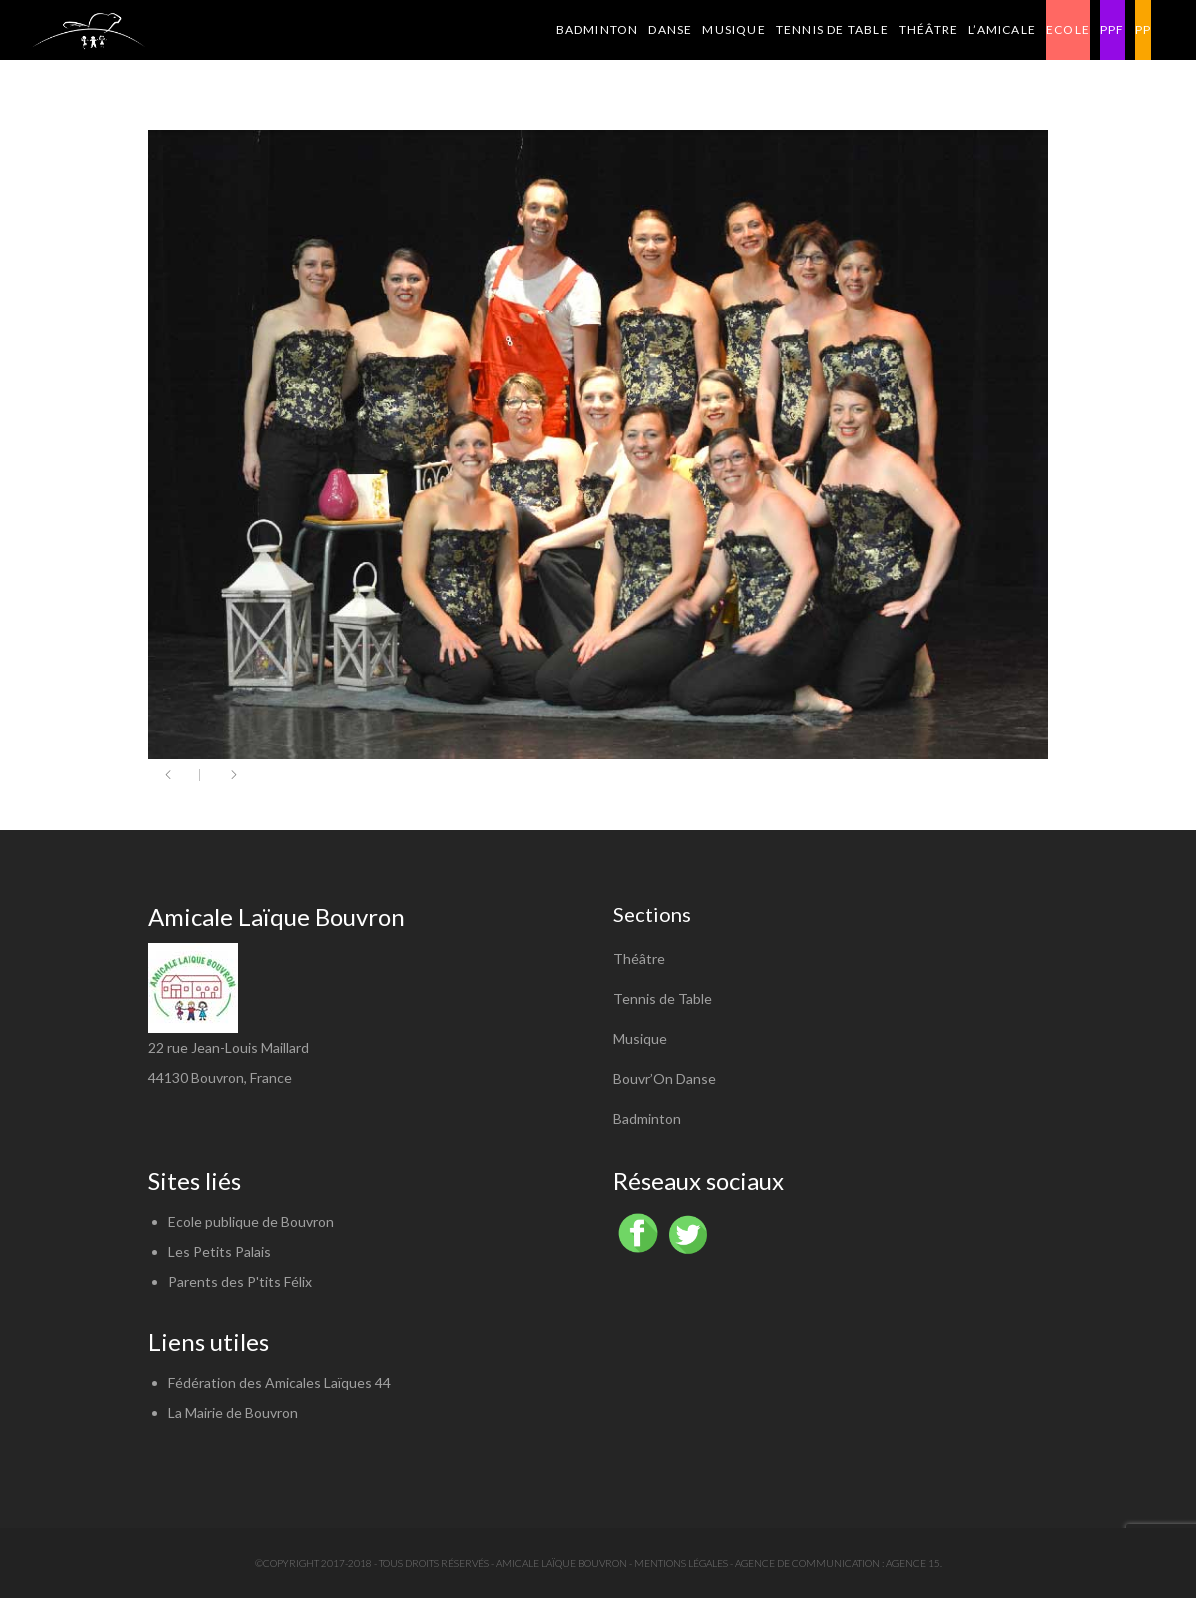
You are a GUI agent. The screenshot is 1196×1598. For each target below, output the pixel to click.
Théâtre (639, 958)
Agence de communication (807, 1563)
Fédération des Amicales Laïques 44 (279, 1382)
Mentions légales (681, 1563)
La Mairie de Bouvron (233, 1412)
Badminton (647, 1118)
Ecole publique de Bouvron (251, 1221)
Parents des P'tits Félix (240, 1281)
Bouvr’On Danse (664, 1078)
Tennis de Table (662, 998)
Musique (640, 1038)
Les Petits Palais (219, 1251)
